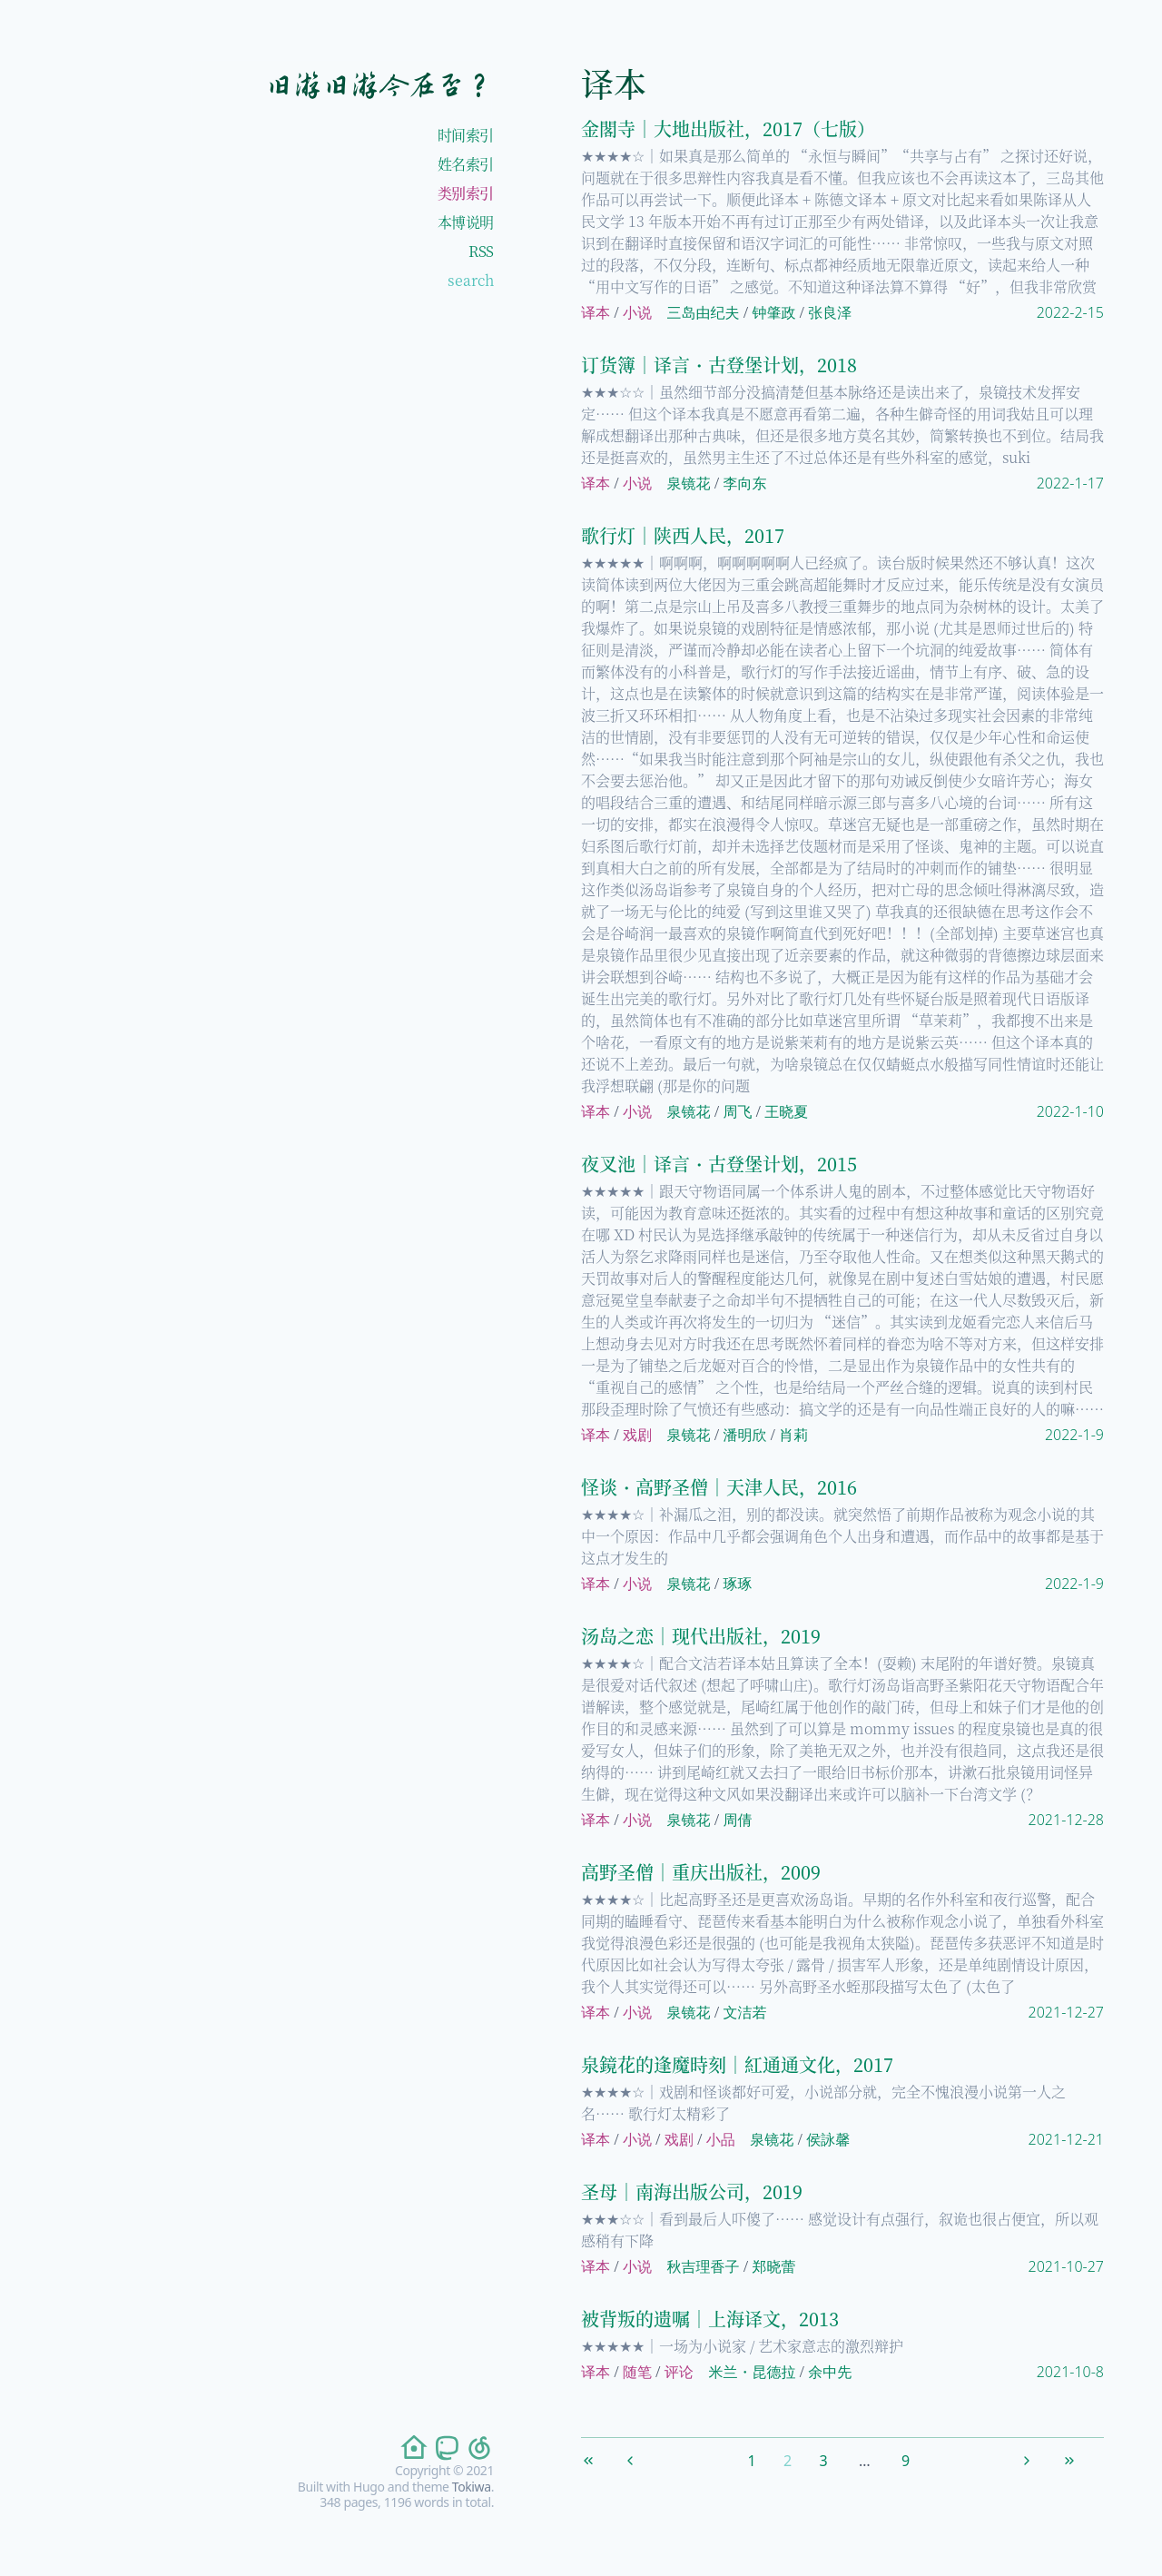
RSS (481, 251)
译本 (595, 312)
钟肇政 (773, 312)
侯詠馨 (828, 2139)
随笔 (637, 2372)
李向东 (744, 483)
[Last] (1083, 2457)
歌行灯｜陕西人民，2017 (682, 535)
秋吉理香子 (703, 2266)
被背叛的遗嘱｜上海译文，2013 (710, 2318)
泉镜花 (689, 483)
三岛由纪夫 (703, 312)
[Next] (1040, 2457)
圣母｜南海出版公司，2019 (692, 2191)
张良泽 (830, 312)
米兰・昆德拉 (751, 2372)
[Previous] (644, 2457)
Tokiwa (471, 2486)
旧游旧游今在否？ (379, 85)
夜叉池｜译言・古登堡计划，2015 (719, 1163)
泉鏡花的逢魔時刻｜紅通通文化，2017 (737, 2064)
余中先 (830, 2372)
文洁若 (744, 2012)
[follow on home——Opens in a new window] (412, 2447)
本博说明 (466, 222)
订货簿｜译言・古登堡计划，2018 (719, 364)
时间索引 (466, 134)
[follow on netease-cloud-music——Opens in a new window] (477, 2447)
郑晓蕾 (773, 2266)
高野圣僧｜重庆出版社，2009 (701, 1872)
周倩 (737, 1820)
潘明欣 (744, 1435)
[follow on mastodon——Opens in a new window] (444, 2447)
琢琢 (737, 1584)
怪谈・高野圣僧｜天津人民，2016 (719, 1487)
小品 (720, 2139)
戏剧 (637, 1435)
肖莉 (793, 1435)
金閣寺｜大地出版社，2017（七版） (728, 128)
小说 (637, 312)
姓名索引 (466, 163)
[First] (602, 2457)
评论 (679, 2372)
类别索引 (466, 193)
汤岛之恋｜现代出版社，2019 (701, 1636)
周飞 (737, 1111)
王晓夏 (786, 1111)
